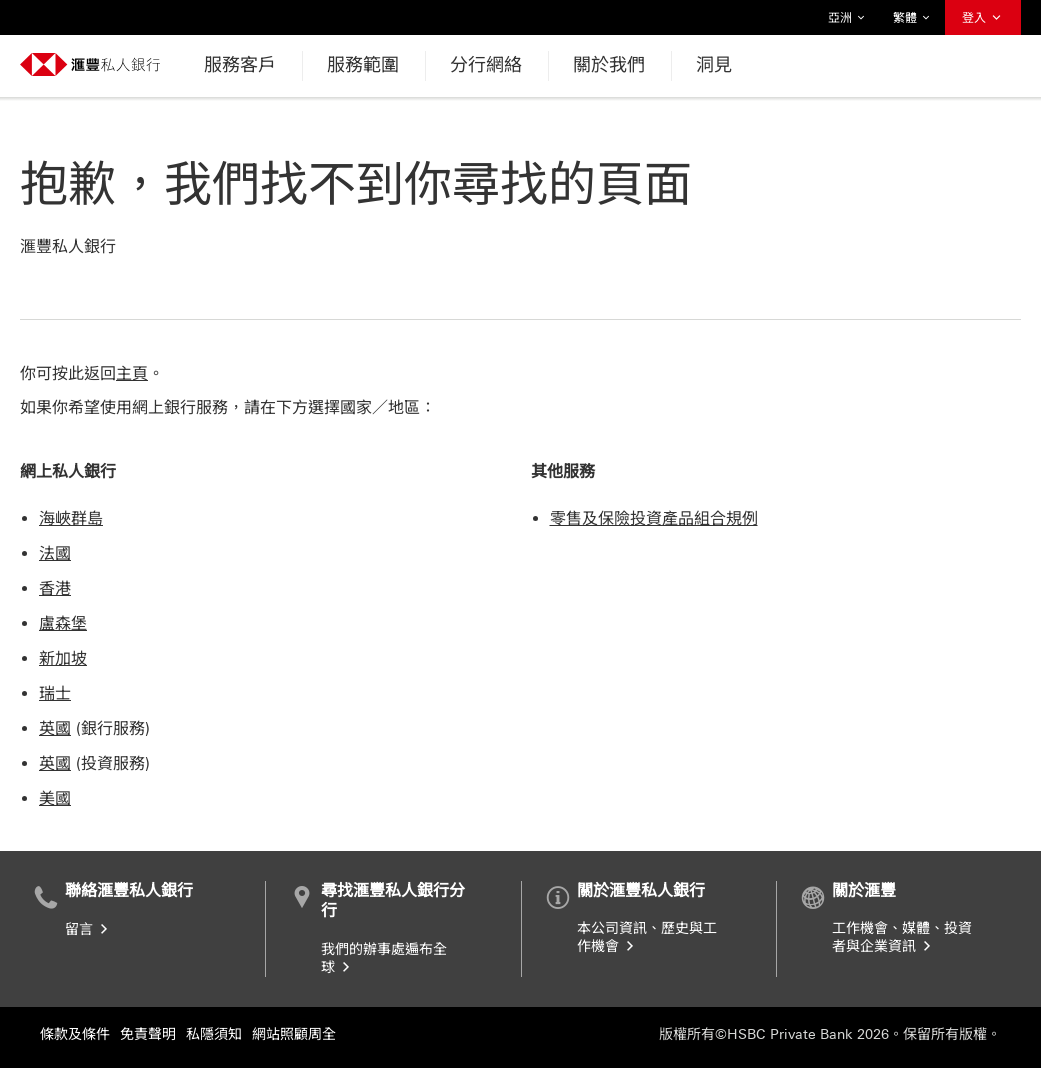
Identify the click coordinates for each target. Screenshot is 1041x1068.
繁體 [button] (912, 18)
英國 (55, 728)
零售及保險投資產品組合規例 (654, 518)
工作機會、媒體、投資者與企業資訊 (902, 937)
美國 (55, 798)
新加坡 (63, 658)
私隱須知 (214, 1034)
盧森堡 (63, 623)
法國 (55, 553)
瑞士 (55, 693)
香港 (55, 588)
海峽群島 (71, 518)
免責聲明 (148, 1034)
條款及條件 (75, 1034)
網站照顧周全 (294, 1034)
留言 (88, 929)
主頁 (132, 373)
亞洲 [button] (847, 18)
